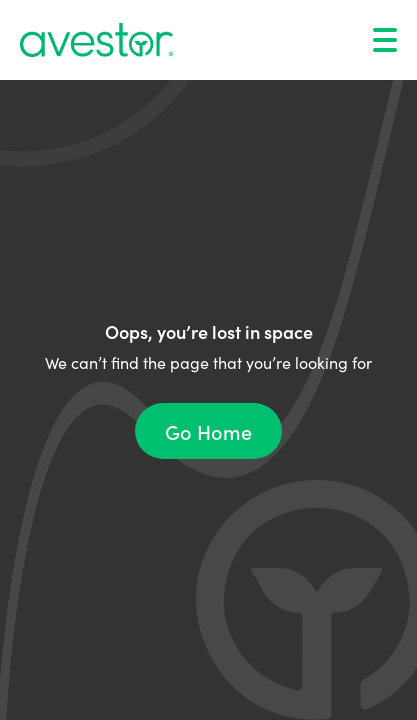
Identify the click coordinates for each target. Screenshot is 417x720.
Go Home (208, 431)
